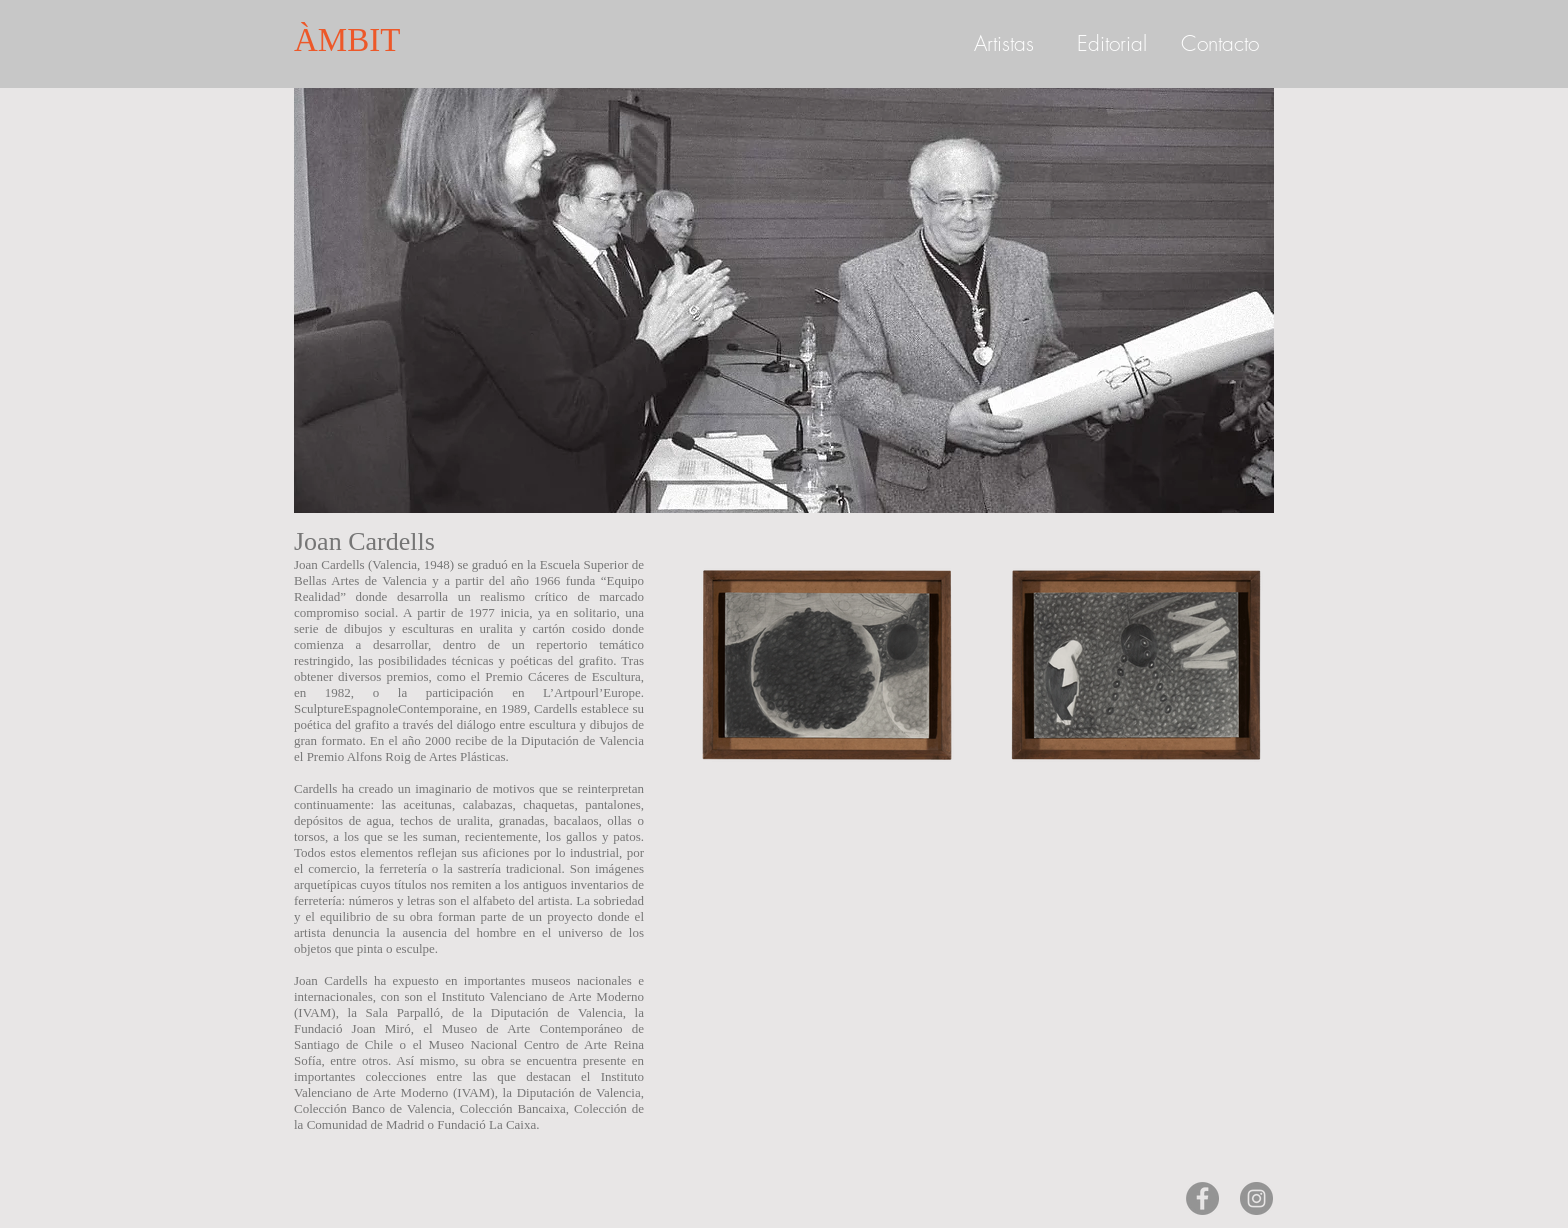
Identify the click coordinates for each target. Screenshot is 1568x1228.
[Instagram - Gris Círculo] (1256, 1198)
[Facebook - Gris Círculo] (1202, 1198)
